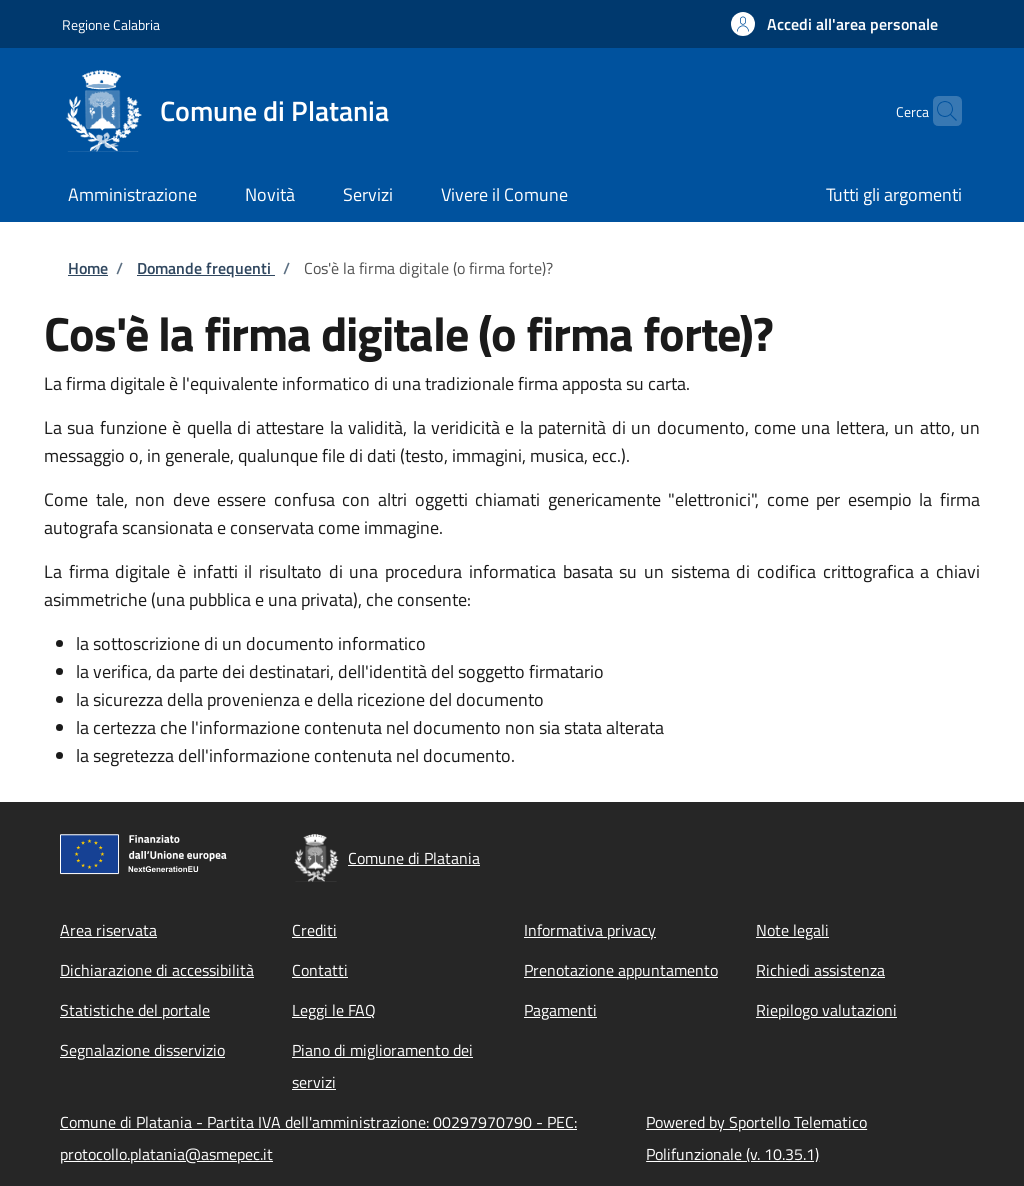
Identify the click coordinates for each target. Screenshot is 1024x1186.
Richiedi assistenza (820, 970)
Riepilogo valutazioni (826, 1010)
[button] (834, 24)
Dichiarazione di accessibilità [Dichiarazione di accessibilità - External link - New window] (157, 970)
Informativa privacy (590, 930)
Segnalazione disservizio (142, 1050)
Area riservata (108, 930)
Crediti (314, 930)
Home (88, 268)
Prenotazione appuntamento (621, 970)
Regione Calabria (111, 24)
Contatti (320, 970)
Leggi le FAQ (334, 1010)
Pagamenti (560, 1010)
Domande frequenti (206, 268)
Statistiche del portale (135, 1010)
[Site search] (938, 111)
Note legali (792, 930)
